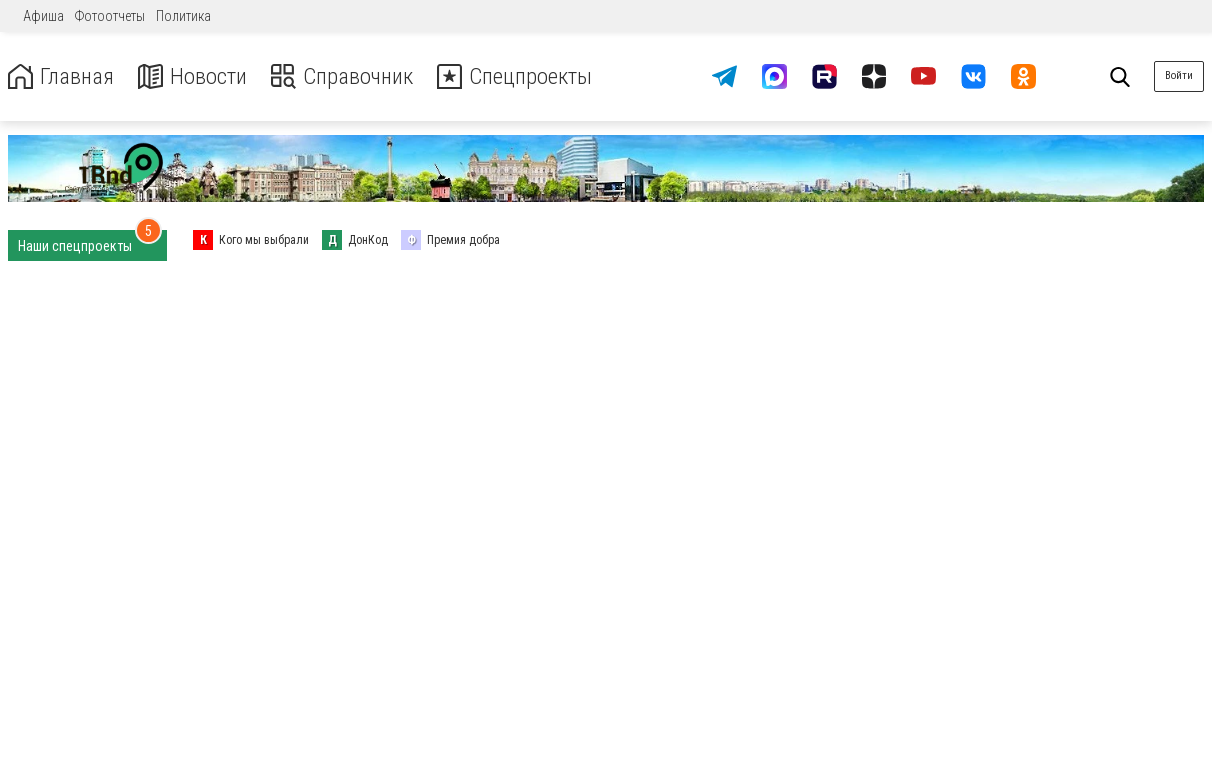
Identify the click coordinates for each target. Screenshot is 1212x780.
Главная (63, 76)
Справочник (353, 76)
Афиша (43, 16)
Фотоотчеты (110, 16)
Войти (1179, 75)
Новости (198, 76)
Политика (183, 16)
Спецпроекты (534, 76)
